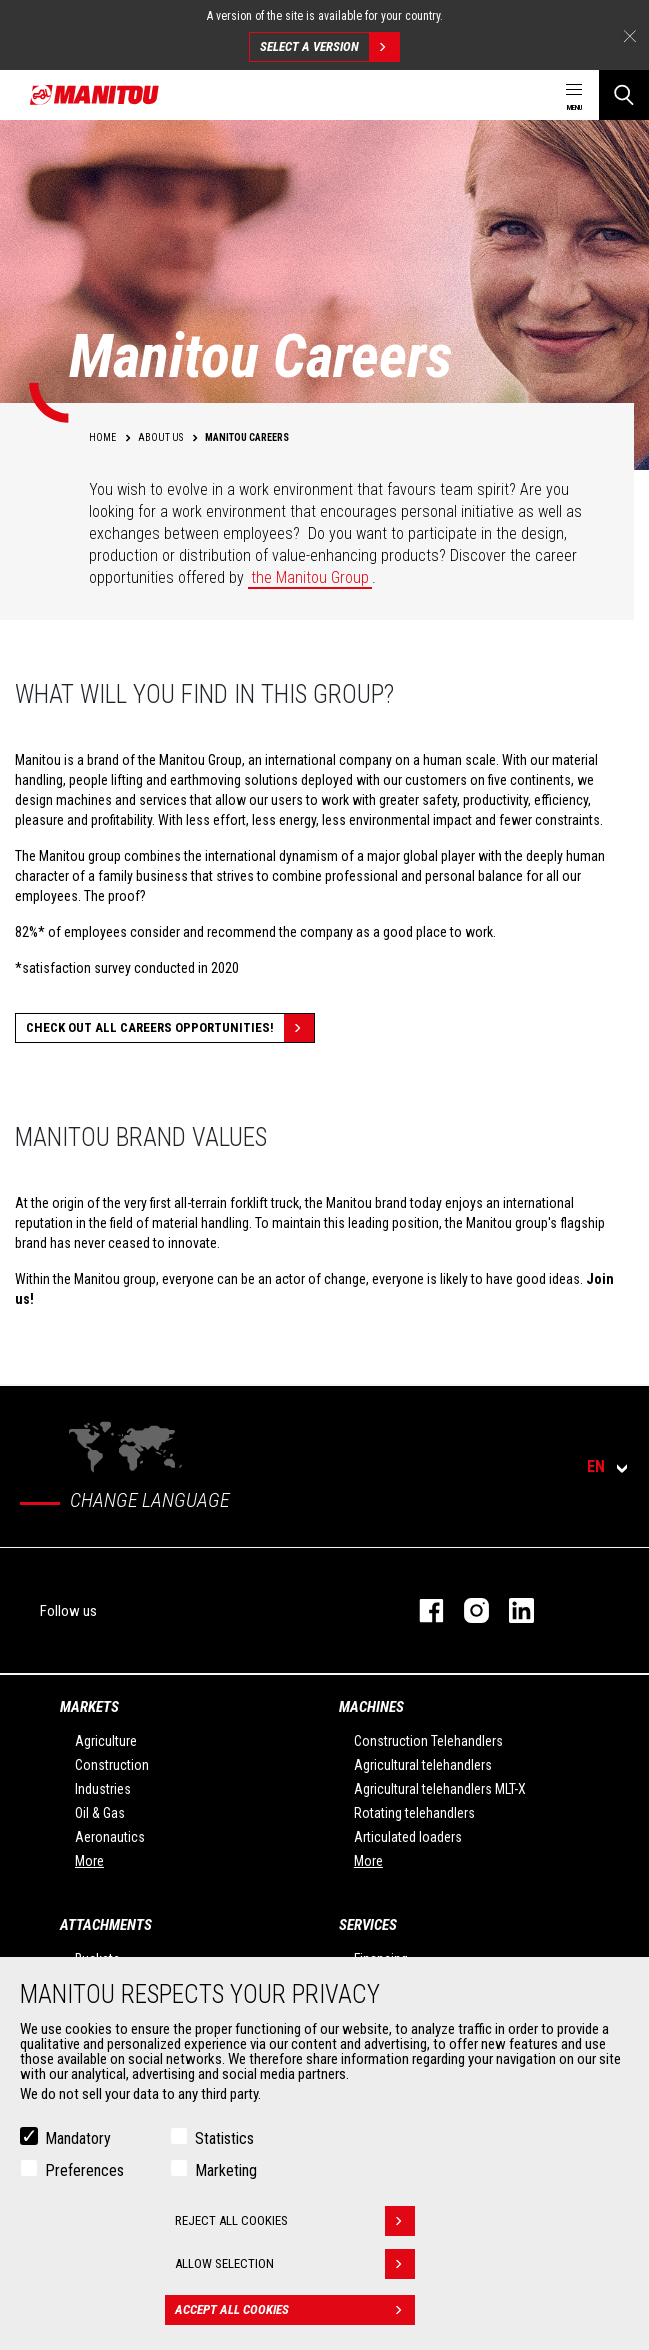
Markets (89, 1707)
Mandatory (78, 2138)
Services (368, 1925)
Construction (112, 1765)
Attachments (106, 1925)
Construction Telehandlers (428, 1741)
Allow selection (295, 2264)
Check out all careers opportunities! (170, 1028)
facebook (421, 1610)
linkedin (511, 1610)
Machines (371, 1707)
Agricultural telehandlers (423, 1765)
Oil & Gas (100, 1813)
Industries (103, 1789)
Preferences (84, 2170)
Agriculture (106, 1741)
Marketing (226, 2170)
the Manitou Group (310, 577)
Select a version (329, 47)
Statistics (224, 2138)
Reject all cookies (295, 2221)
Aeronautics (110, 1837)
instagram (466, 1610)
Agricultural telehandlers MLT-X (440, 1789)
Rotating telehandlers (414, 1813)
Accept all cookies (295, 2310)
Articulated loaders (408, 1837)
